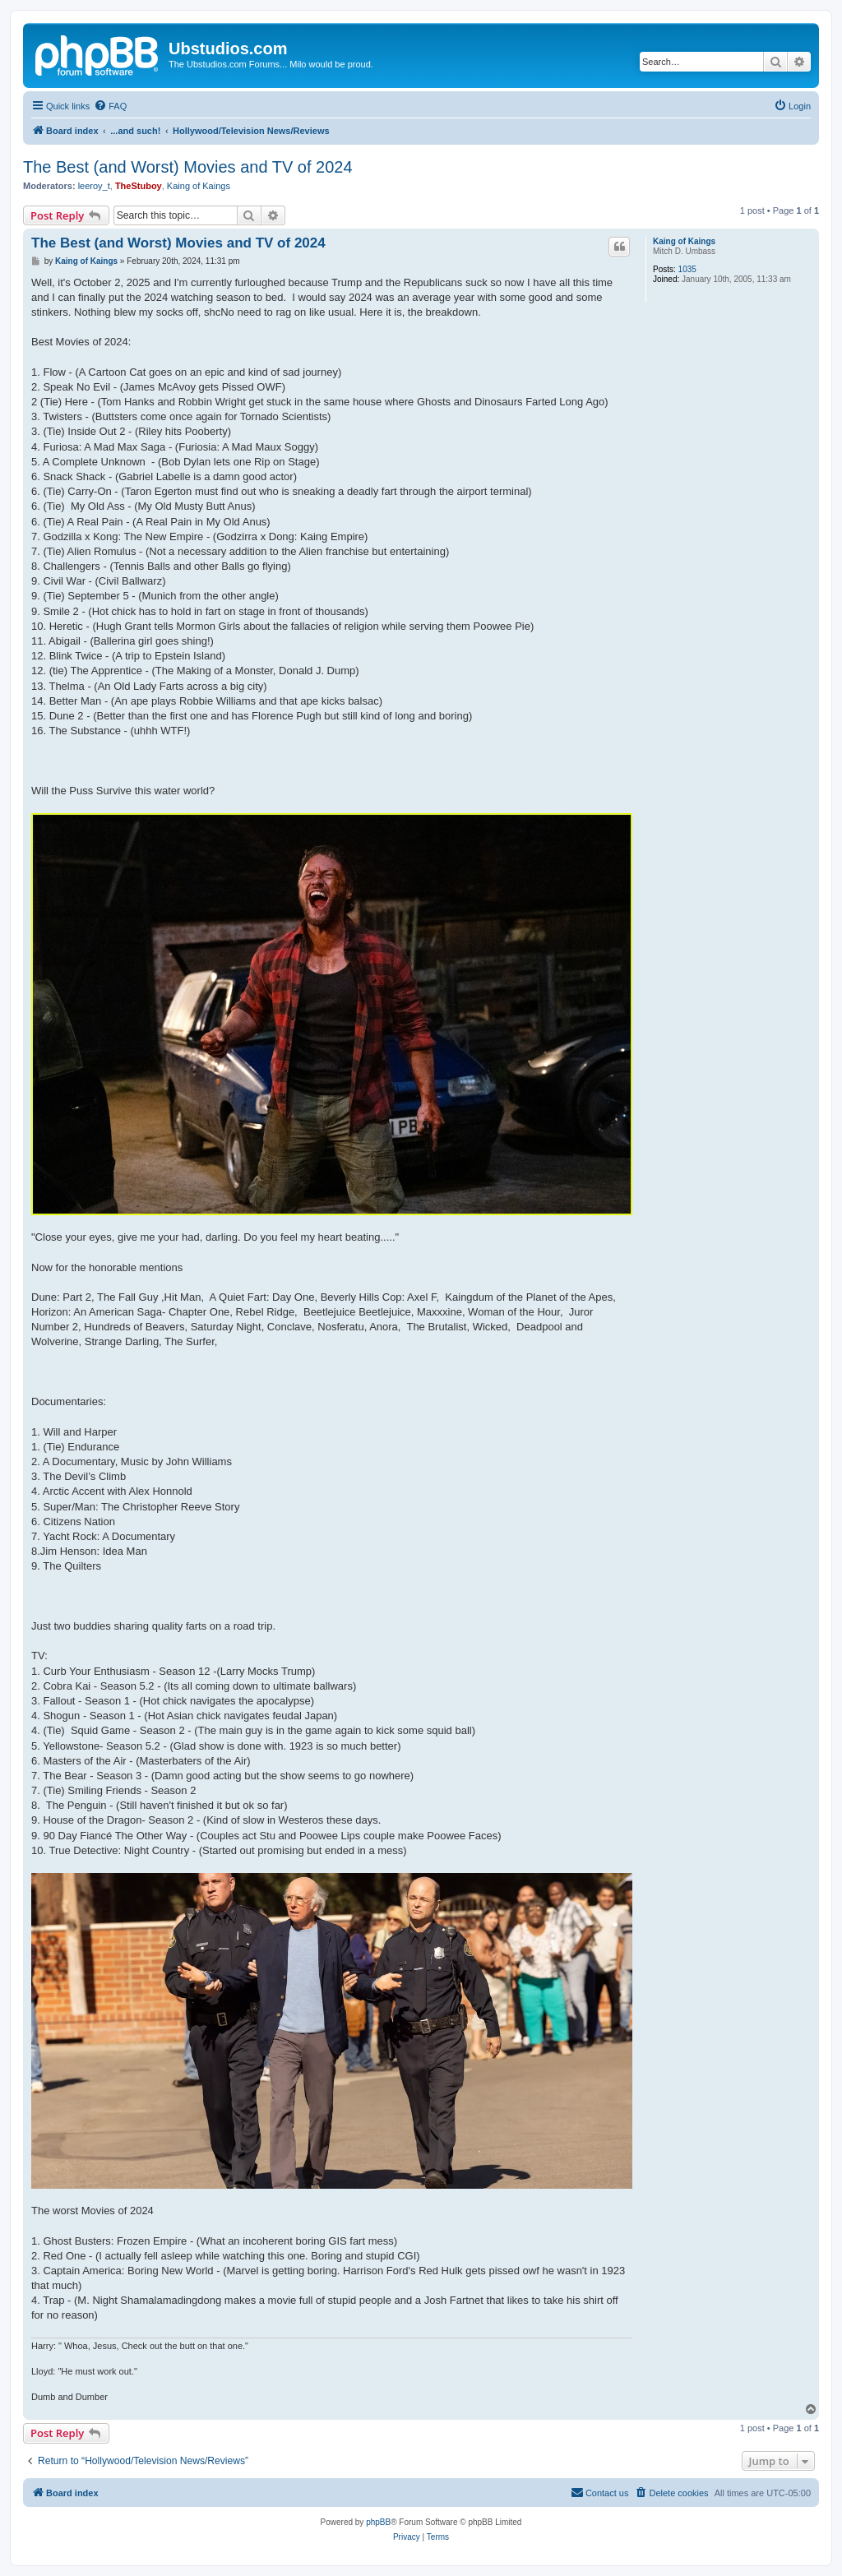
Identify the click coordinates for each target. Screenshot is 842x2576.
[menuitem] (110, 106)
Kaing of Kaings (198, 186)
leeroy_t (94, 186)
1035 (687, 269)
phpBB (378, 2522)
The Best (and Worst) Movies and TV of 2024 (188, 167)
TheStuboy (138, 186)
